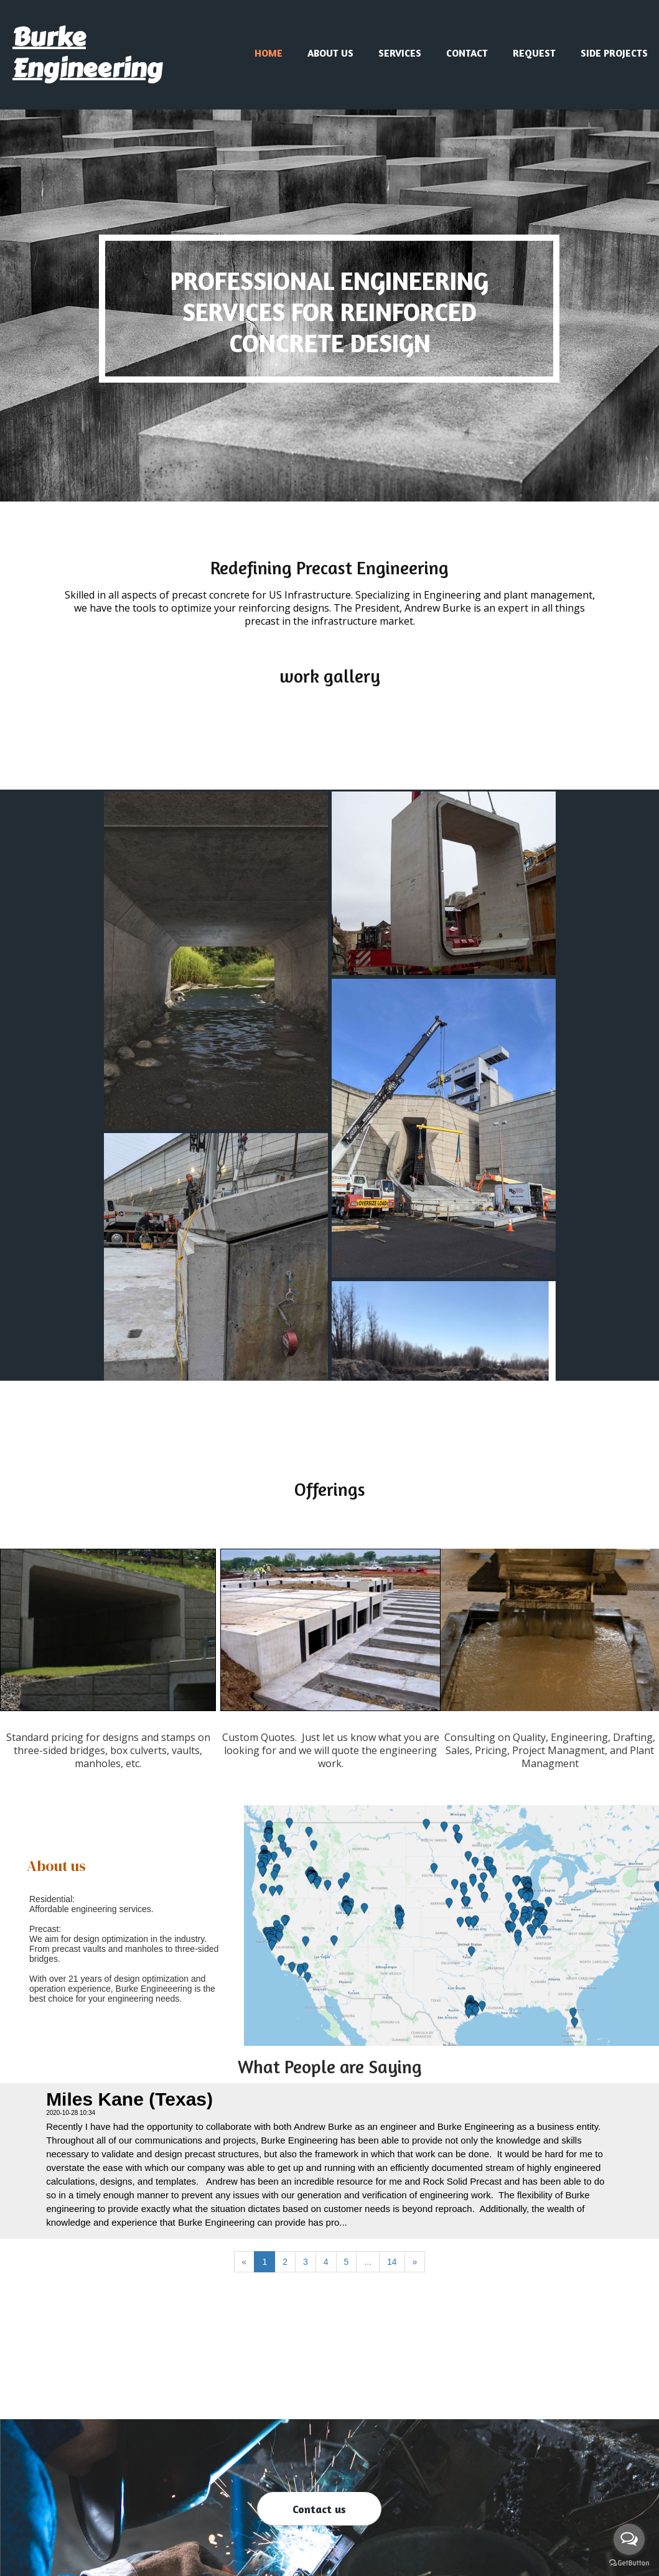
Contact (467, 53)
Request (534, 53)
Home (269, 53)
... (368, 2262)
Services (399, 53)
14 (392, 2262)
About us (330, 53)
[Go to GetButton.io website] (629, 2563)
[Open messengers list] (629, 2539)
